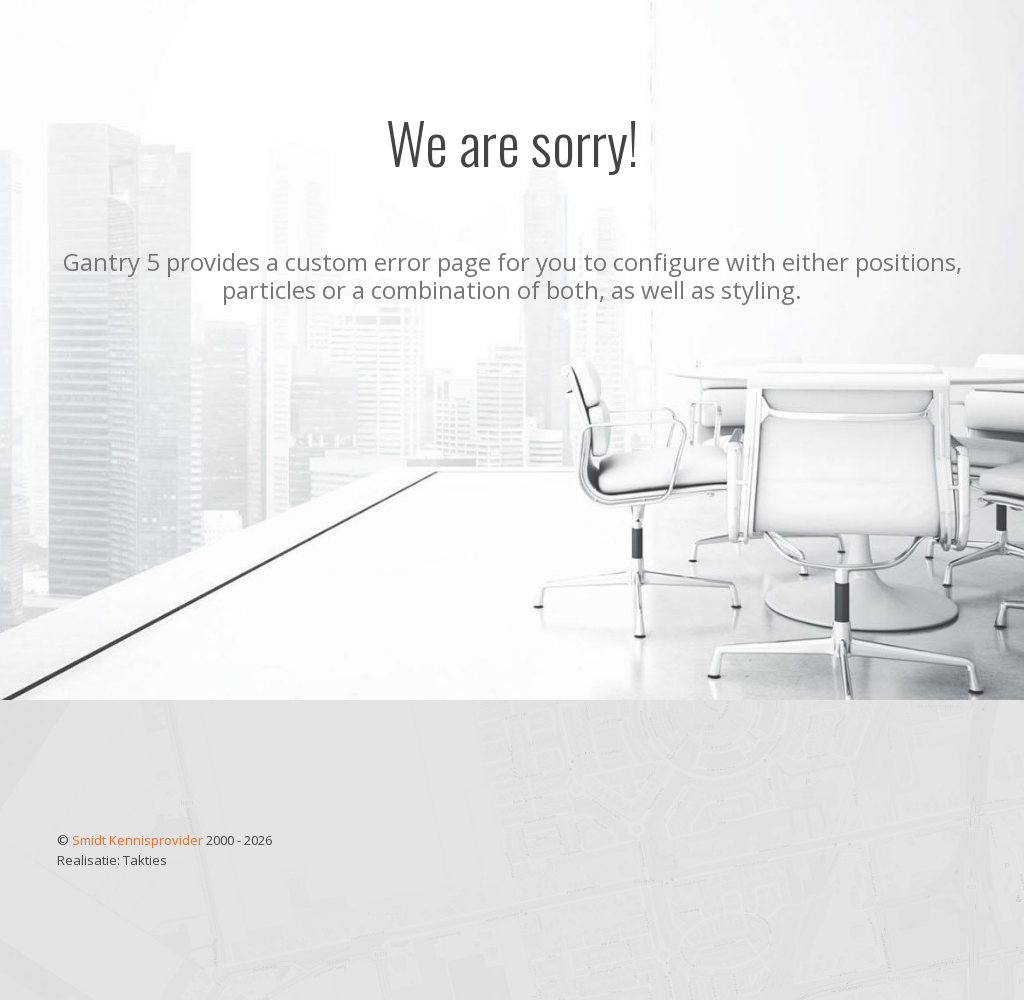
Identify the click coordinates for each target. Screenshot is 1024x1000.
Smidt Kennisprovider (139, 840)
